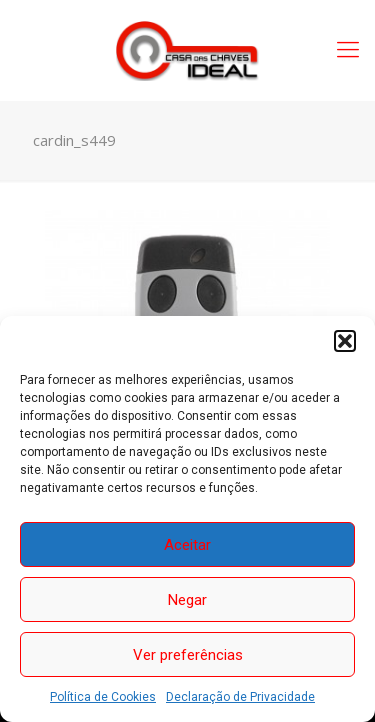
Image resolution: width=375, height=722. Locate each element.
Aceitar (187, 545)
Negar (187, 600)
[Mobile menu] (348, 50)
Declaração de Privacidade (240, 697)
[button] (345, 341)
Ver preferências (188, 655)
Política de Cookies (103, 697)
